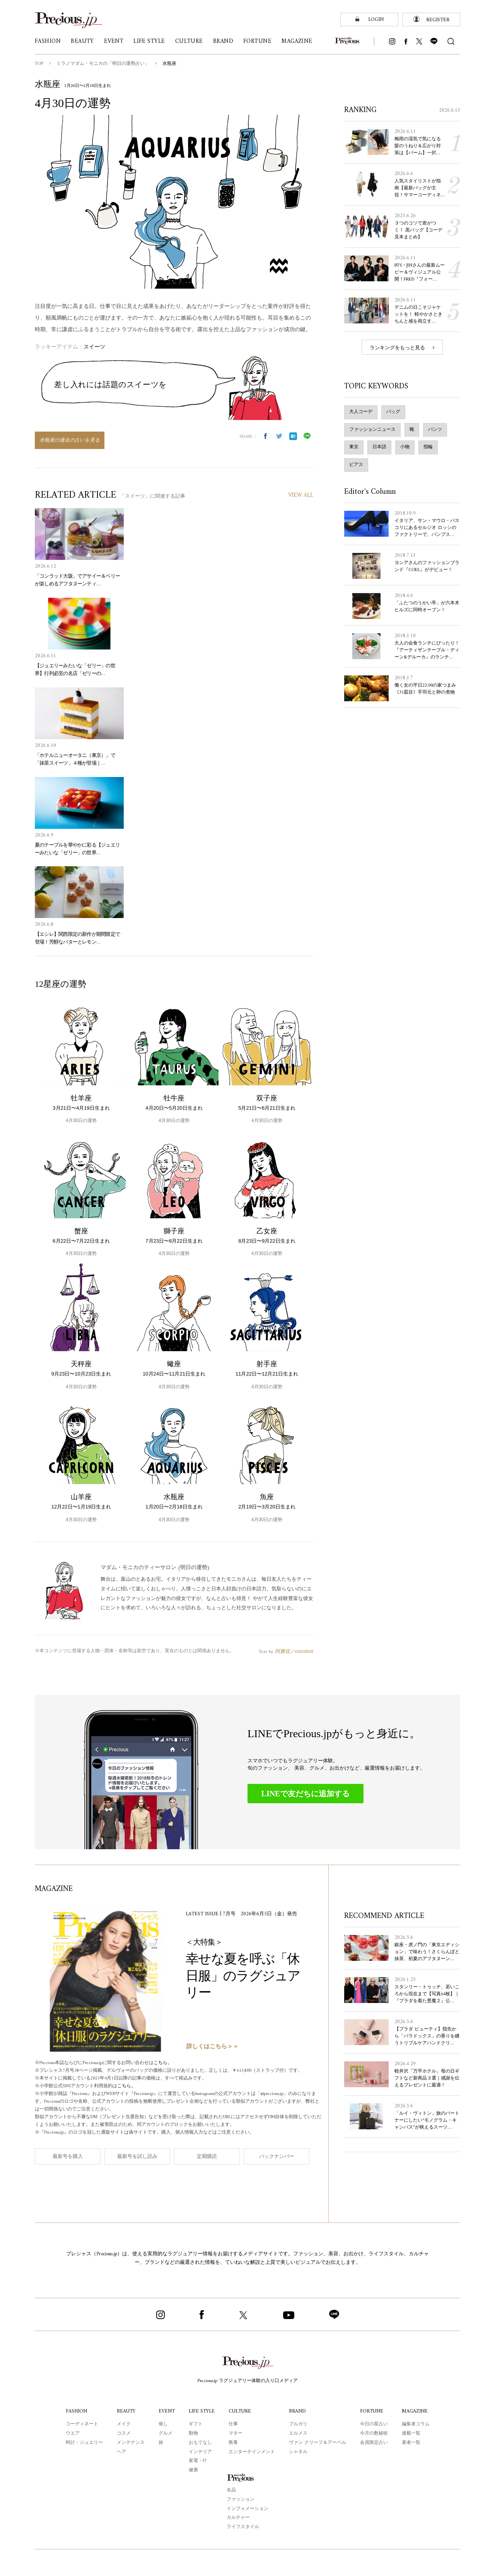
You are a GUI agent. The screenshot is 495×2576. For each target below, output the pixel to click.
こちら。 (168, 2063)
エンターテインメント (253, 2451)
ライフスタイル (243, 2526)
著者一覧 (412, 2442)
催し (162, 2423)
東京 (353, 453)
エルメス (299, 2433)
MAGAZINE (416, 2411)
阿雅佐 (282, 1651)
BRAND (299, 2411)
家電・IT (197, 2460)
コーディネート (81, 2423)
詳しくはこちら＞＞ (212, 2046)
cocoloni (304, 1651)
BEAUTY (126, 2411)
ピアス (356, 471)
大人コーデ (360, 418)
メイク (123, 2423)
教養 (234, 2442)
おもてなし (199, 2442)
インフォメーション (247, 2508)
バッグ (393, 418)
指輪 (428, 453)
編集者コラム (416, 2423)
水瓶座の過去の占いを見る (69, 440)
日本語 (379, 453)
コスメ (123, 2433)
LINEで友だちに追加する (305, 1793)
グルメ (164, 2433)
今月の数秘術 (375, 2433)
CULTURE (241, 2411)
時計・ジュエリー (83, 2442)
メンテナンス (129, 2442)
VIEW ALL (300, 495)
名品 (231, 2490)
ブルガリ (299, 2423)
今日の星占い (375, 2423)
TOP (39, 63)
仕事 (234, 2423)
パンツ (435, 436)
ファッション (240, 2499)
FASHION (76, 2411)
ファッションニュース (372, 436)
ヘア (120, 2451)
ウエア (72, 2433)
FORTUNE (373, 2411)
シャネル (299, 2451)
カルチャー (238, 2517)
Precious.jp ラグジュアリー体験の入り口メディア (247, 2380)
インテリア (199, 2451)
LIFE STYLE (202, 2411)
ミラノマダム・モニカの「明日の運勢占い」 (103, 63)
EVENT (165, 2411)
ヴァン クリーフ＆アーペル (318, 2442)
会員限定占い (375, 2442)
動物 (192, 2433)
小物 (405, 453)
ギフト (195, 2423)
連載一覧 (412, 2433)
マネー (237, 2433)
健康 (192, 2469)
